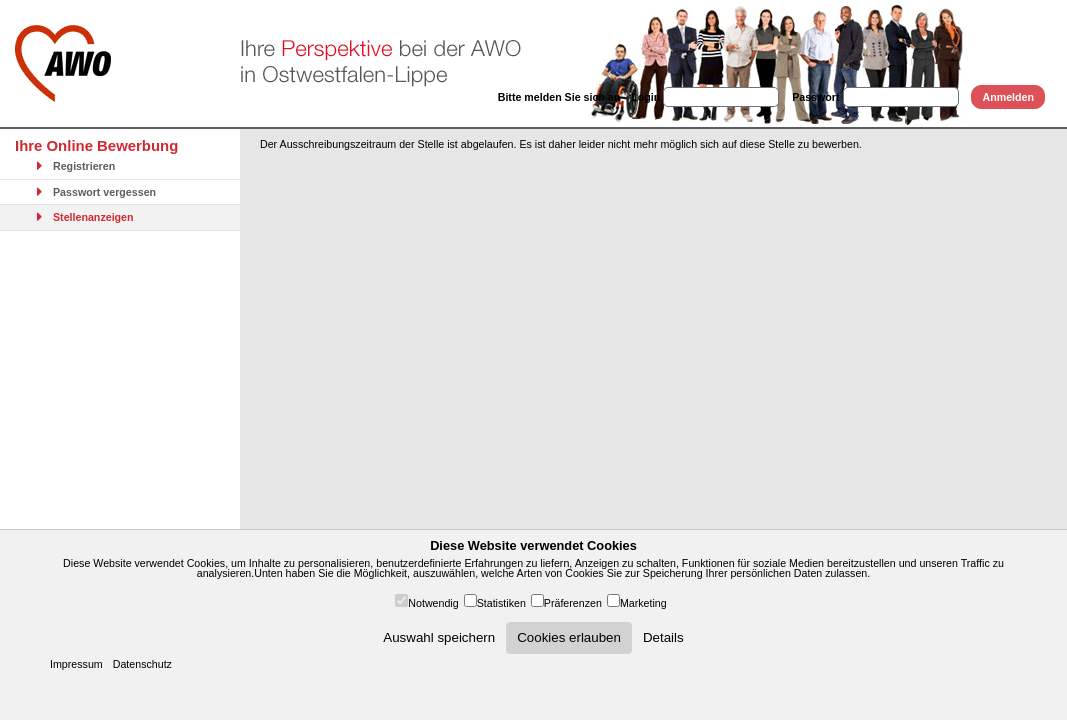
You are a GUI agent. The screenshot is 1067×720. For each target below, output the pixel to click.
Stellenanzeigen (82, 217)
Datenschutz (142, 664)
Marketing (643, 603)
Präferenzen (573, 603)
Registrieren (72, 166)
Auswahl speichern (439, 637)
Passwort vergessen (93, 192)
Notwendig (433, 603)
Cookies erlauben (569, 637)
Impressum (76, 664)
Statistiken (501, 603)
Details (663, 637)
